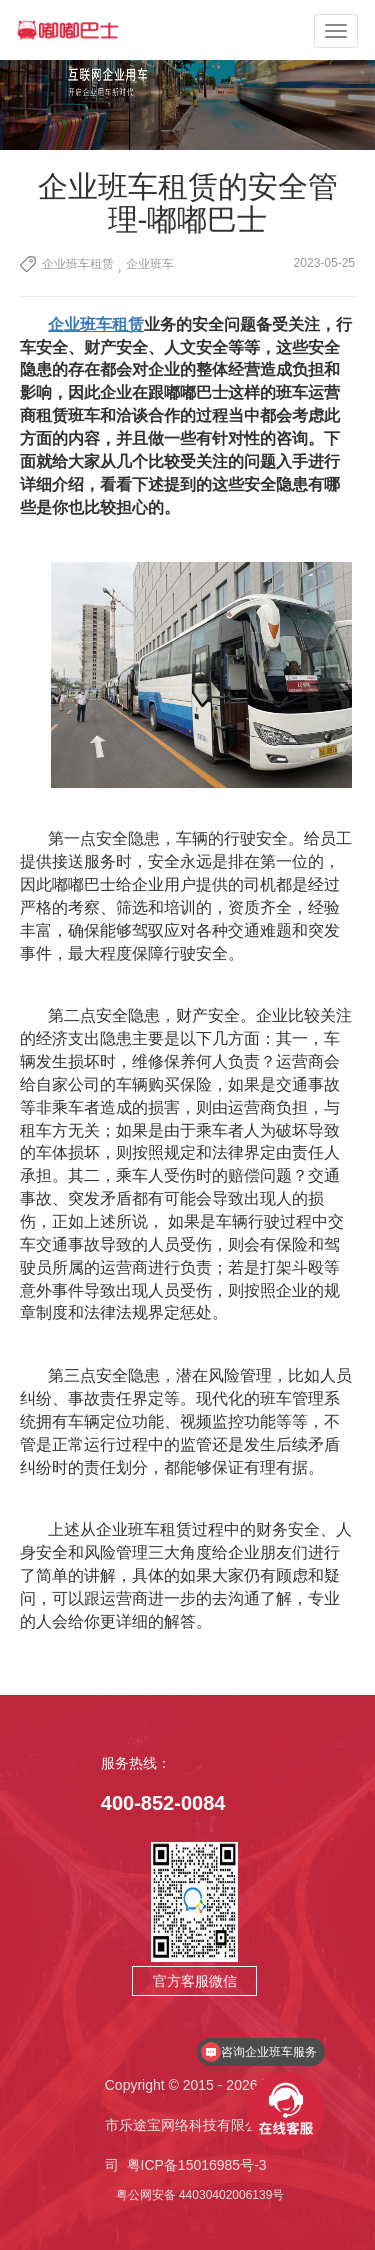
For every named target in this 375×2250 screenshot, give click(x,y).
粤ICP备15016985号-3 (197, 2165)
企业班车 (150, 264)
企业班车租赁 (78, 264)
